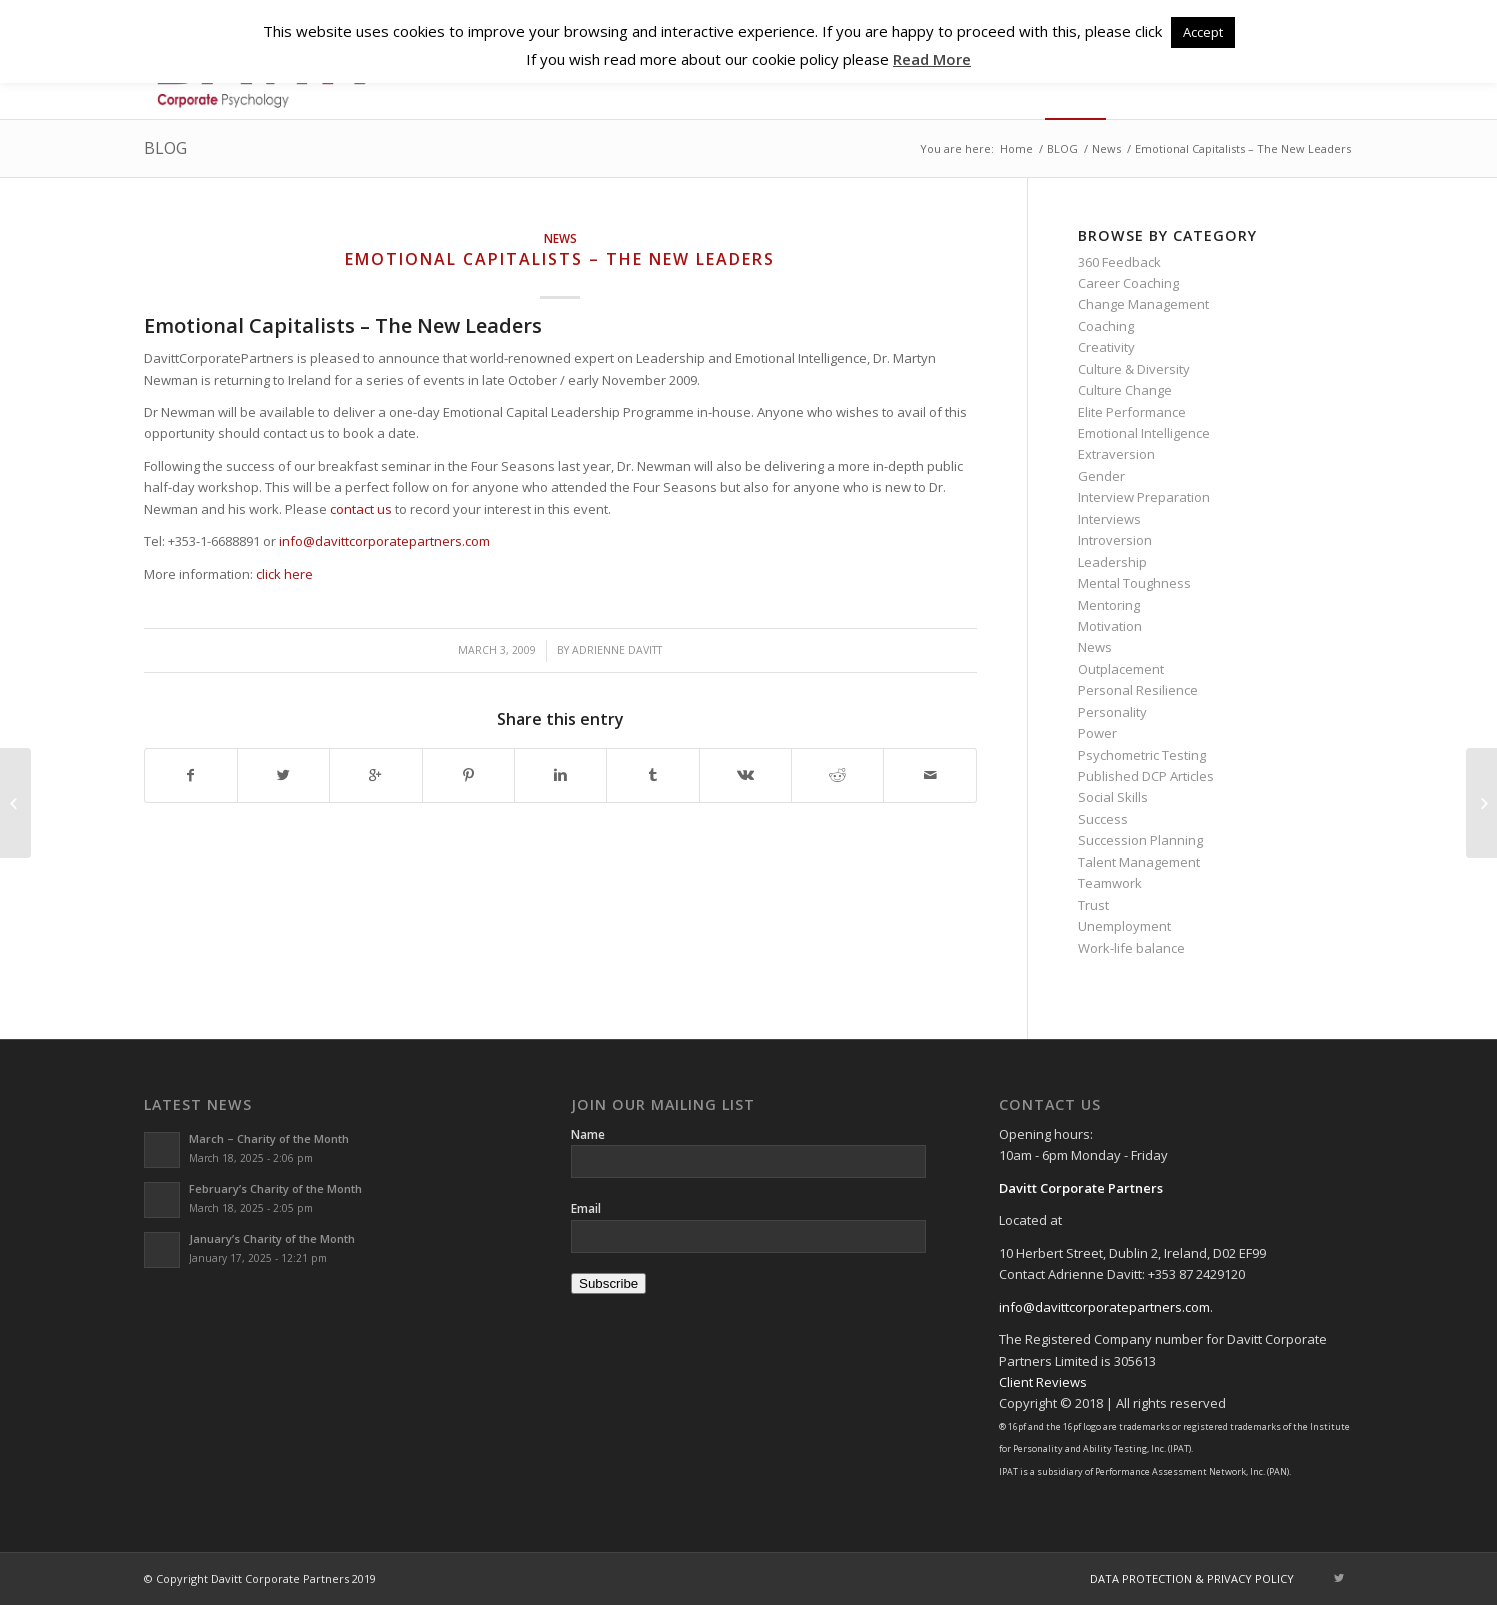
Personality (1112, 712)
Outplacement (1121, 669)
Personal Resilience (1138, 690)
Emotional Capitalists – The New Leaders (560, 259)
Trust (1093, 905)
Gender (1101, 476)
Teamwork (1110, 883)
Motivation (1110, 626)
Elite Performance (1132, 412)
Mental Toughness (1134, 583)
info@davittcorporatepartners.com (384, 541)
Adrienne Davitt (617, 650)
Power (1097, 733)
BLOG (165, 148)
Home (1016, 148)
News (1106, 148)
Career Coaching (1128, 283)
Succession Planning (1140, 840)
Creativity (1106, 347)
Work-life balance (1131, 948)
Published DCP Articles (1146, 776)
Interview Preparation (1144, 497)
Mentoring (1109, 605)
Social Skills (1113, 797)
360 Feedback (1119, 262)
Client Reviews (1043, 1382)
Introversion (1115, 540)
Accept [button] (1203, 32)
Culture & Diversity (1134, 369)
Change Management (1143, 304)
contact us (361, 509)
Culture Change (1125, 390)
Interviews (1109, 519)
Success (1103, 819)
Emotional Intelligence (1144, 433)
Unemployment (1124, 926)
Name (588, 1134)
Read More (932, 59)
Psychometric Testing (1142, 755)
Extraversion (1116, 454)
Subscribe (608, 1283)
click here (284, 574)
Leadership (1112, 562)
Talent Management (1139, 862)
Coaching (1106, 326)
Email (586, 1208)
